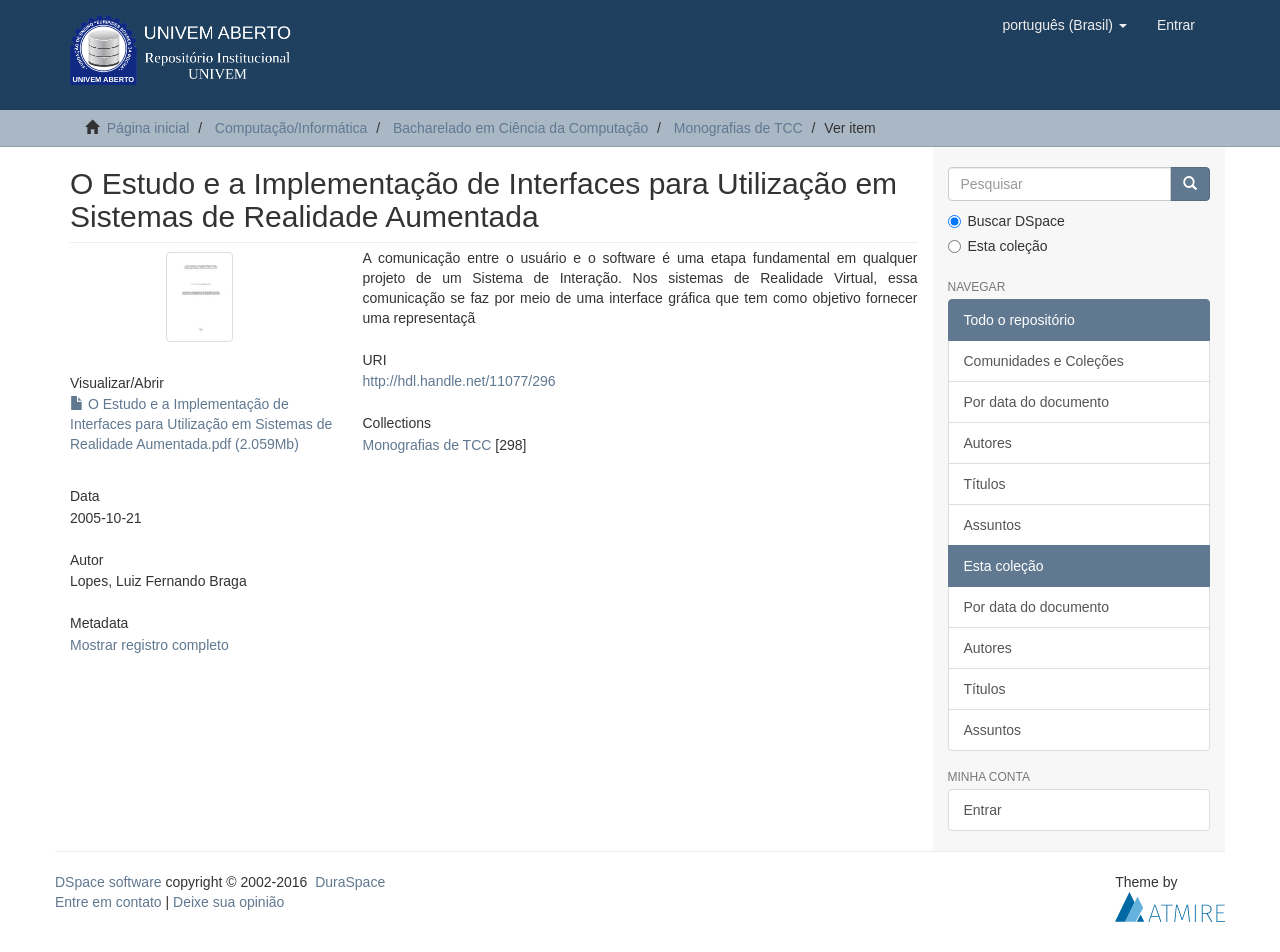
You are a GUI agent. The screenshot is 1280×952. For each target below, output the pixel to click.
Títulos (985, 484)
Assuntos (993, 525)
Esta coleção (998, 246)
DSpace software (108, 882)
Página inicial (148, 128)
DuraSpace (350, 882)
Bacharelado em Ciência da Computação (520, 128)
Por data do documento (1037, 402)
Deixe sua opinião (228, 902)
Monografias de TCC (738, 128)
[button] (1064, 25)
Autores (988, 443)
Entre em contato (108, 902)
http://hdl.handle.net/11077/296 (458, 381)
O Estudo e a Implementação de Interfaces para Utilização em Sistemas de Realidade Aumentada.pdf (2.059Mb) (201, 424)
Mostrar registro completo (149, 645)
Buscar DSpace (1006, 221)
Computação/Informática (291, 128)
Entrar (983, 810)
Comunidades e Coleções (1044, 361)
